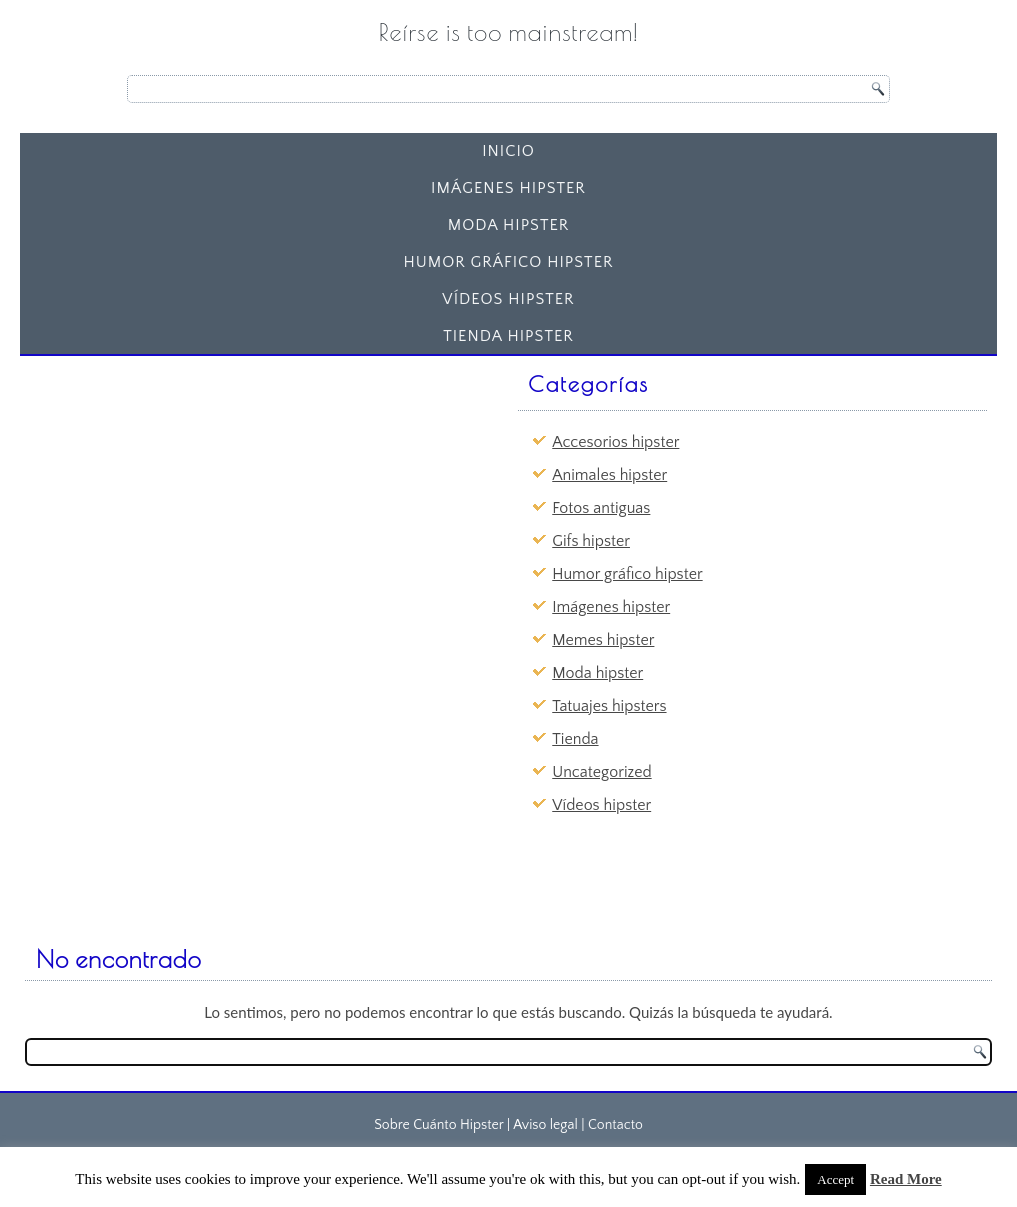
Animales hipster (609, 475)
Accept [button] (835, 1179)
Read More (906, 1179)
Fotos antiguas (601, 508)
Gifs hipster (591, 541)
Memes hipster (603, 640)
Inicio (508, 151)
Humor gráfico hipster (508, 262)
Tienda (575, 739)
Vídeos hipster (508, 299)
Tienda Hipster (508, 336)
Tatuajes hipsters (609, 706)
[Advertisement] (185, 489)
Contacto (615, 1125)
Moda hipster (509, 225)
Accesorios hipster (615, 442)
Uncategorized (601, 772)
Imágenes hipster (508, 188)
